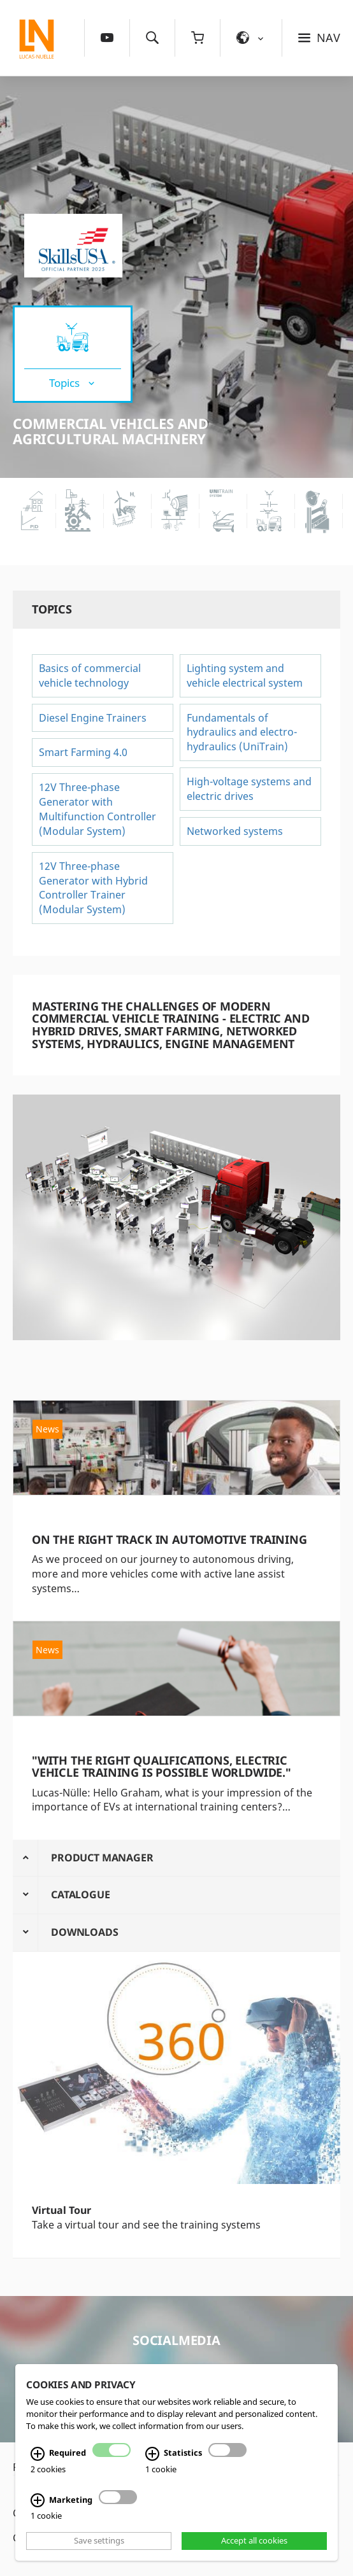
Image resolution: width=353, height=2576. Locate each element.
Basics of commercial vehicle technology (90, 675)
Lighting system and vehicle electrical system (245, 675)
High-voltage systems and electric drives (249, 788)
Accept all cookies (254, 2541)
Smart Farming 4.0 (83, 752)
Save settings (99, 2541)
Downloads (85, 1932)
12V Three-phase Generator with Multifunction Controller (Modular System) (97, 809)
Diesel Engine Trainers (93, 718)
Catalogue (80, 1894)
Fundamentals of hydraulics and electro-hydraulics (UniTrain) (242, 732)
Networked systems (236, 831)
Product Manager (102, 1858)
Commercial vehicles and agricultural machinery (110, 431)
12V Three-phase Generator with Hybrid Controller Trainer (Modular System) (93, 888)
